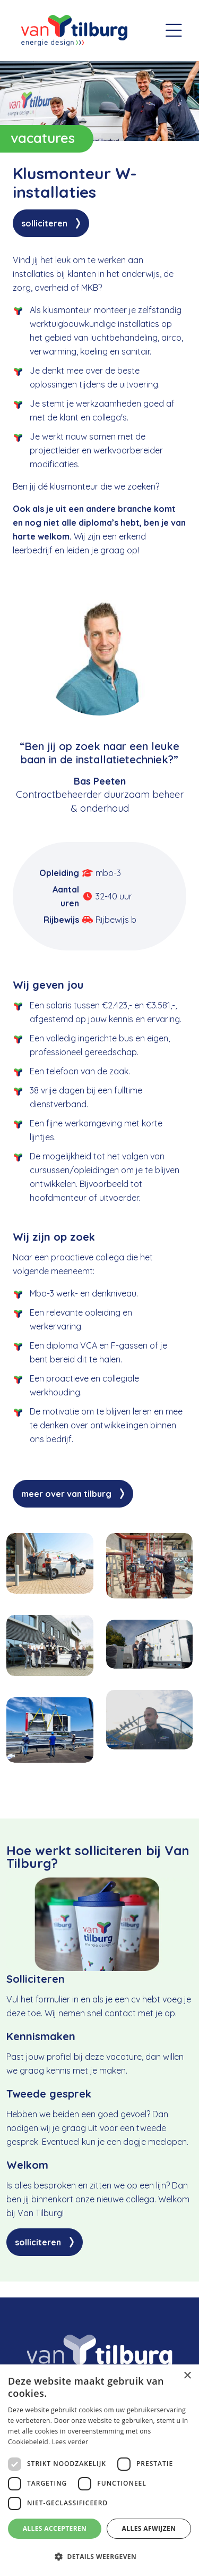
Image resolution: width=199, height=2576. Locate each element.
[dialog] (99, 2470)
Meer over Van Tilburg (66, 1493)
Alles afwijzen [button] (149, 2528)
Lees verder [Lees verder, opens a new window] (70, 2441)
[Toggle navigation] (173, 30)
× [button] (187, 2376)
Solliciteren (44, 223)
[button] (99, 2557)
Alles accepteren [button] (55, 2528)
